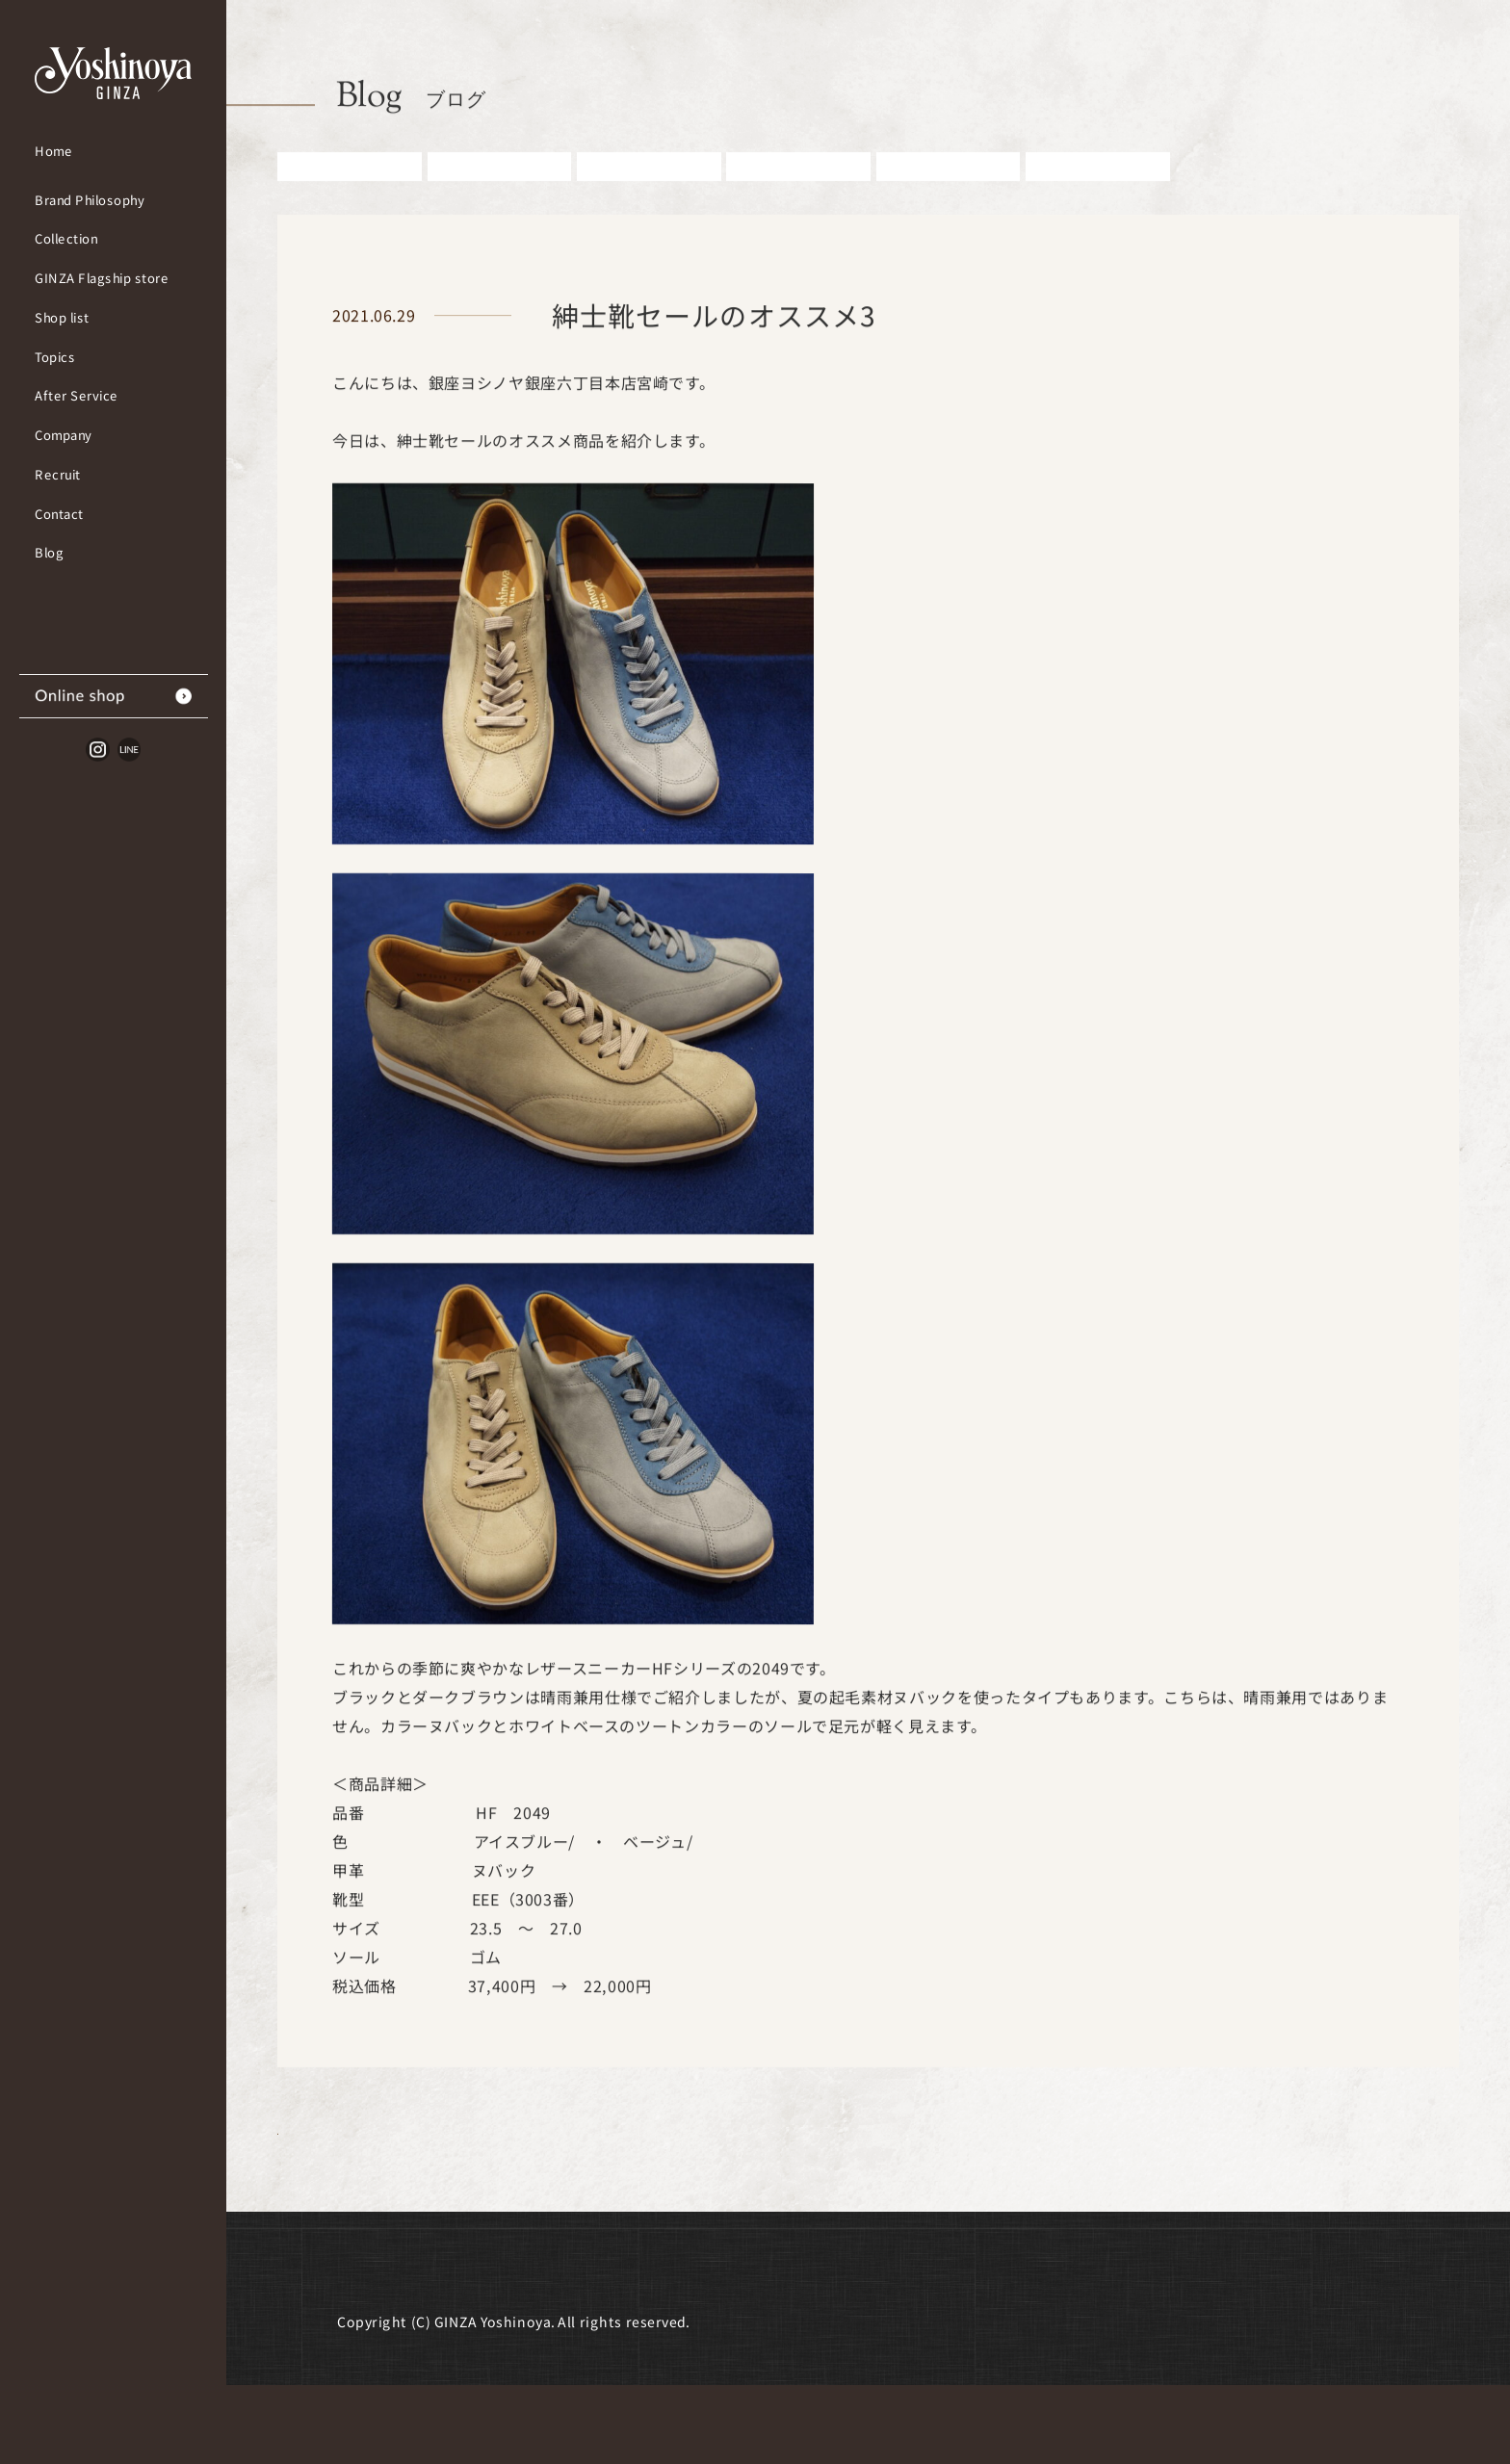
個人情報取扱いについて (915, 2343)
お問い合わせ (740, 2343)
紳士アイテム (648, 196)
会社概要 (369, 2343)
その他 (1098, 196)
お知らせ (499, 196)
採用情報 (471, 2343)
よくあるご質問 (598, 2343)
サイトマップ (1090, 2343)
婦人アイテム (799, 196)
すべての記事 (349, 196)
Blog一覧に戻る (411, 2189)
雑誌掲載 (947, 196)
